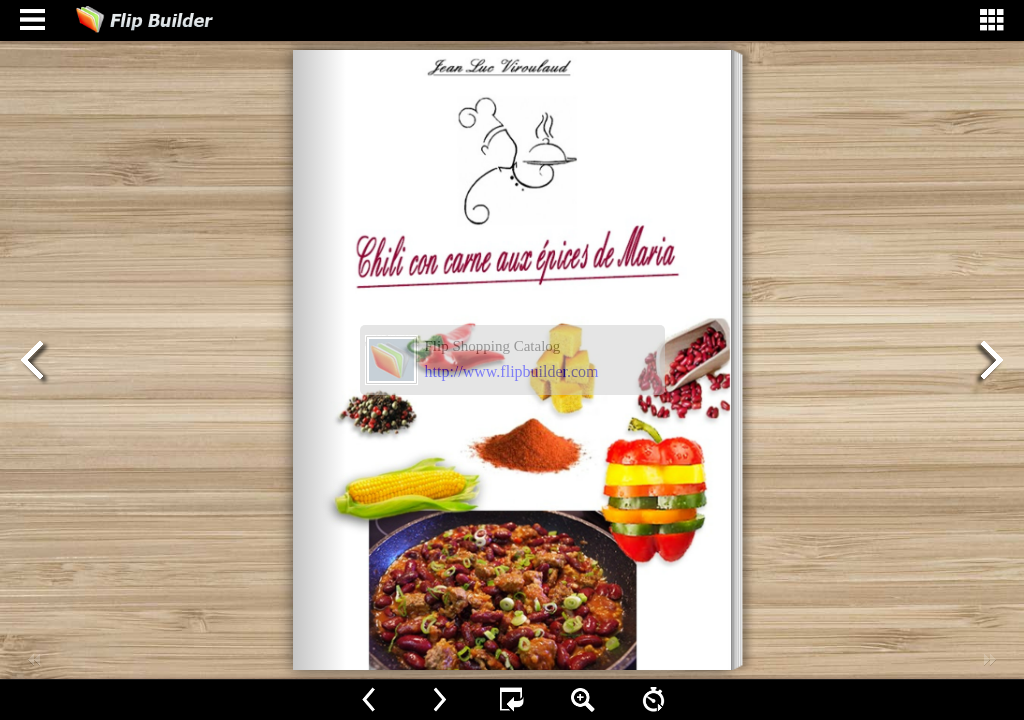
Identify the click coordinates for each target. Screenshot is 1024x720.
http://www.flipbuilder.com (512, 371)
